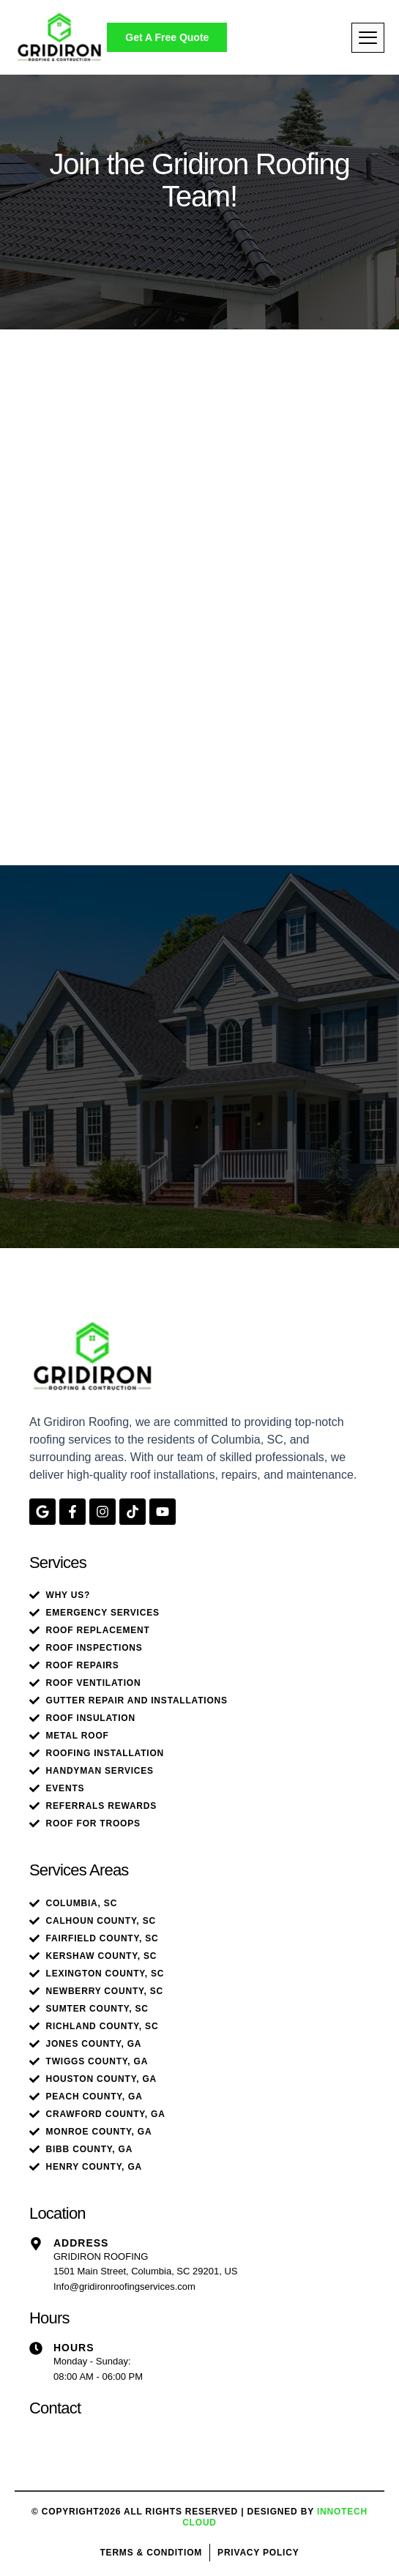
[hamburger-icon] (367, 38)
